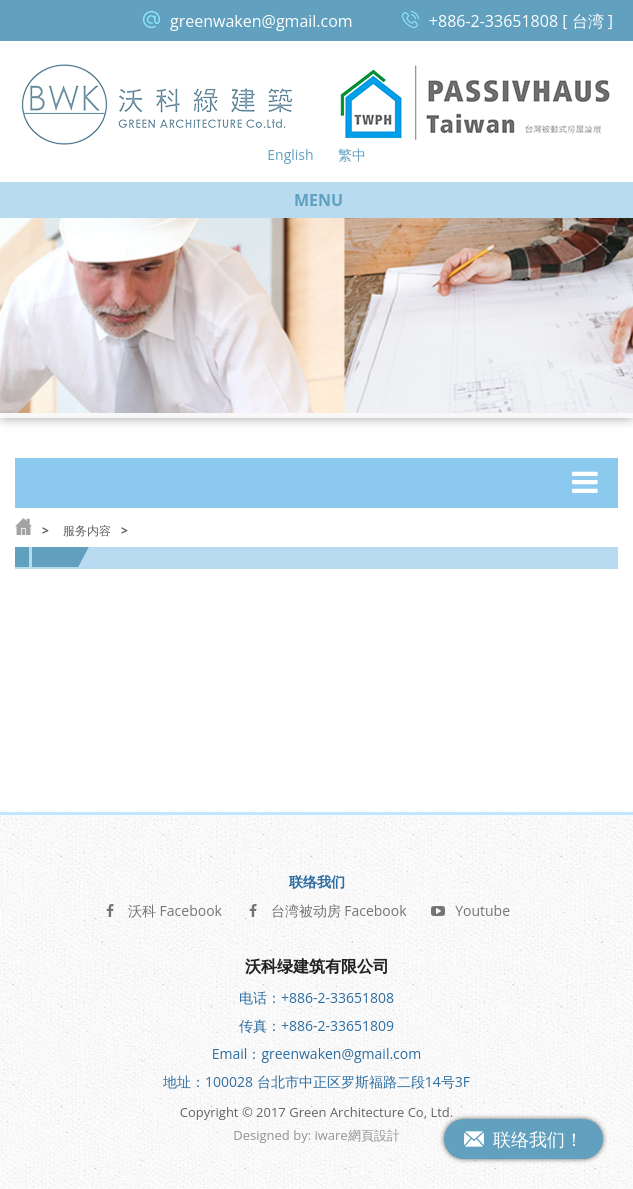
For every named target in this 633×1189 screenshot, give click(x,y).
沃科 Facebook (162, 907)
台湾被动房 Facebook (326, 907)
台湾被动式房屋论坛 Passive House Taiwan (475, 103)
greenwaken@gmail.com (261, 21)
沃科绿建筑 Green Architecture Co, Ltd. (158, 103)
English (290, 154)
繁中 (352, 154)
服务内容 (87, 530)
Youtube (470, 907)
